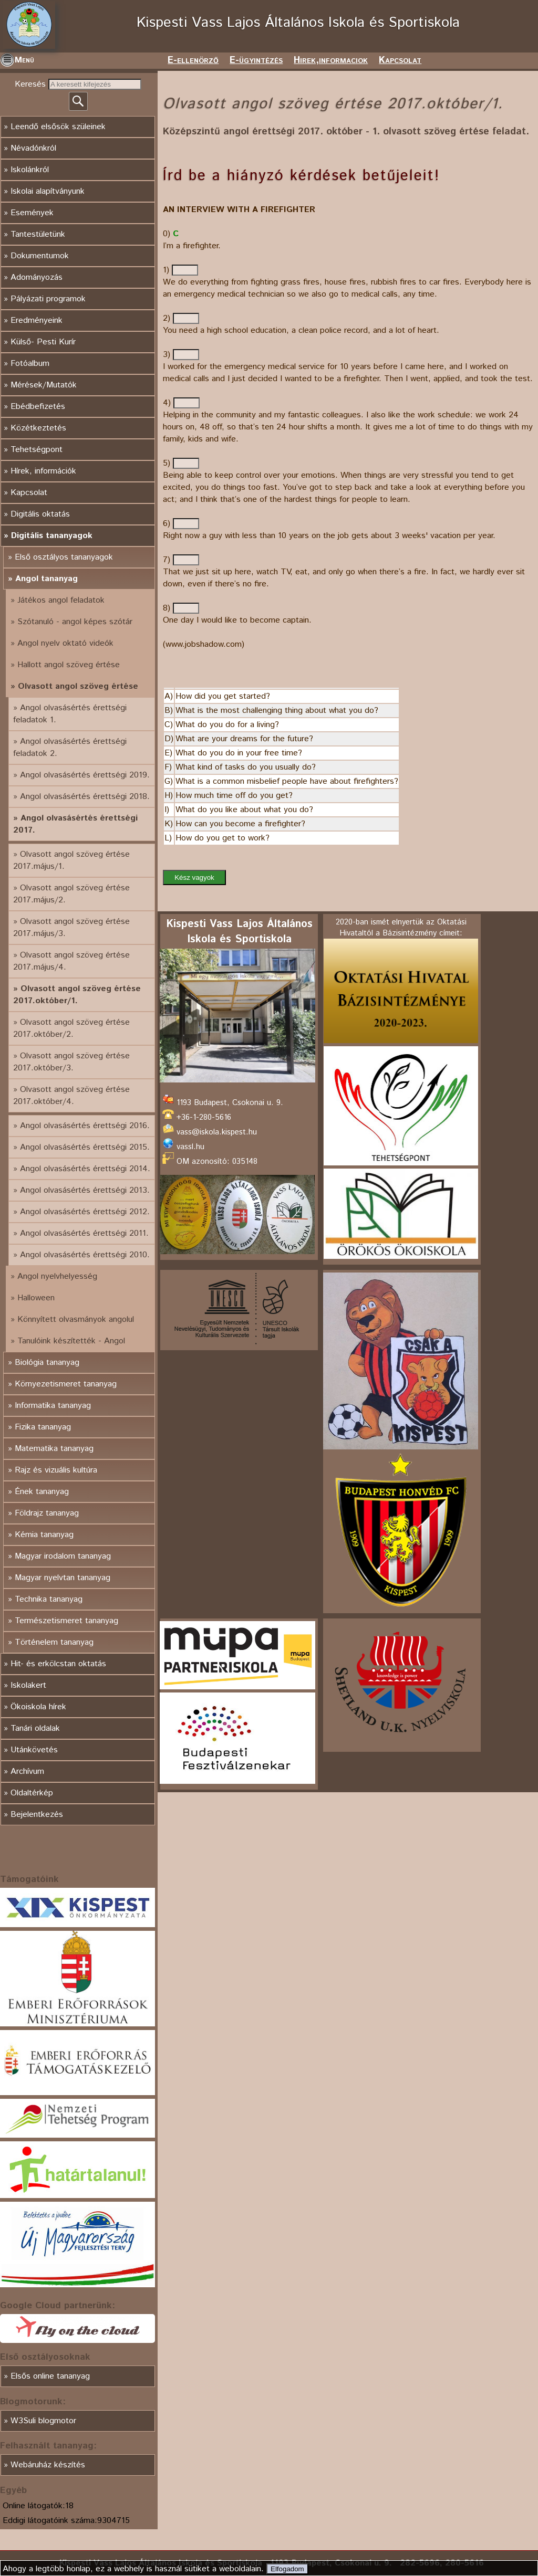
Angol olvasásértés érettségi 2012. (85, 1212)
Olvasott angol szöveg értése (78, 686)
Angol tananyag (46, 579)
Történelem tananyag (54, 1642)
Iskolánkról (30, 170)
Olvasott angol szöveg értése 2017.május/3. (71, 928)
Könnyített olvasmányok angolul (75, 1319)
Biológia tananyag (47, 1363)
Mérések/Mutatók (44, 385)
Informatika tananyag (53, 1406)
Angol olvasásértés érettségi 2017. (75, 824)
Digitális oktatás (40, 514)
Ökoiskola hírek (38, 1707)
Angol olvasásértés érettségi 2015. (85, 1147)
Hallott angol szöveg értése (68, 665)
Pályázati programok (48, 299)
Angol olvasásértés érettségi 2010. (85, 1255)
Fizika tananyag (43, 1427)
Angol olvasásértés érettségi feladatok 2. (70, 747)
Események (32, 213)
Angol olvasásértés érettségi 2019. (85, 775)
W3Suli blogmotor (43, 2421)
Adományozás (37, 277)
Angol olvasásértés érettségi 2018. (85, 797)
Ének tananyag (42, 1492)
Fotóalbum (30, 364)
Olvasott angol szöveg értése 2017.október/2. (71, 1028)
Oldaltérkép (32, 1793)
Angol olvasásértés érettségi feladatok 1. (70, 714)
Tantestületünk (38, 234)
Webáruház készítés (48, 2465)
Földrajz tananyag (47, 1513)
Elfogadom (287, 2569)
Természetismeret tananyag (66, 1621)
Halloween (36, 1298)
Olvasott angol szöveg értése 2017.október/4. (71, 1096)
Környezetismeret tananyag (66, 1384)
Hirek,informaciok (331, 60)
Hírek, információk (43, 471)
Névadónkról (33, 148)
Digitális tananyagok (51, 536)
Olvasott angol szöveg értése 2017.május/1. (71, 860)
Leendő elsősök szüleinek (58, 127)
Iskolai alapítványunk (48, 191)
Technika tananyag (48, 1599)
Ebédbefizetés (38, 407)
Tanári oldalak (35, 1728)
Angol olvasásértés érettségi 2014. (85, 1169)
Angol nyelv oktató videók (65, 643)
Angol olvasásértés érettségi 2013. (85, 1190)
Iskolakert (28, 1685)
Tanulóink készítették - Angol (71, 1341)
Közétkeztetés (38, 428)
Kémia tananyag (44, 1535)
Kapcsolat (400, 60)
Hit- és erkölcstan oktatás (58, 1664)
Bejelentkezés (37, 1815)
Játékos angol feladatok (61, 600)
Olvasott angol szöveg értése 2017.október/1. (77, 995)
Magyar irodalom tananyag (63, 1556)
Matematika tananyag (54, 1449)
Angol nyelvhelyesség (57, 1276)
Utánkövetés (34, 1750)
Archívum (27, 1771)
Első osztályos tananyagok (64, 557)
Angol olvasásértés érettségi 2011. (84, 1233)
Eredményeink (37, 320)
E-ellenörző (193, 60)
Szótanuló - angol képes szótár (74, 622)
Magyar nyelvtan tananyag (62, 1578)
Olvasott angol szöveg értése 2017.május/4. (71, 961)
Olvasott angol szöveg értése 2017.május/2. (71, 894)
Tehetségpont (37, 450)
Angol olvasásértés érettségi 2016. (85, 1126)
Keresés (31, 84)
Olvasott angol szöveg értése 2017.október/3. (71, 1062)
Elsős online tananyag (50, 2376)
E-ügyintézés (256, 60)
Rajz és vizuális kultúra (56, 1470)
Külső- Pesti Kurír (43, 342)
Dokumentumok (40, 256)
